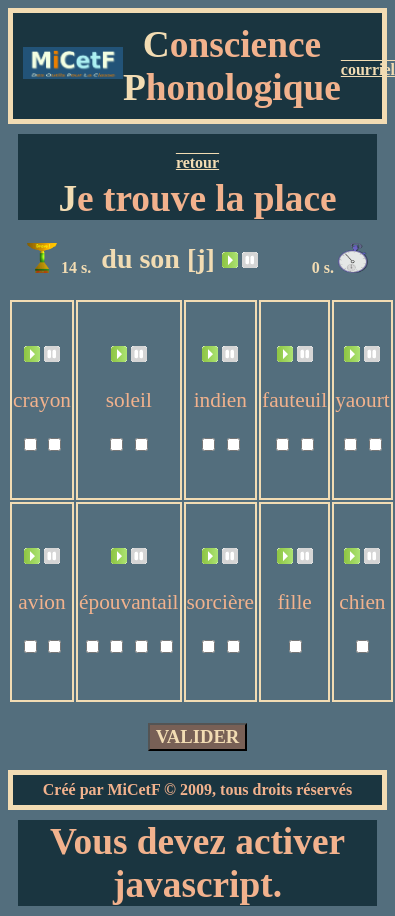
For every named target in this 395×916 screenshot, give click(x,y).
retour (197, 162)
